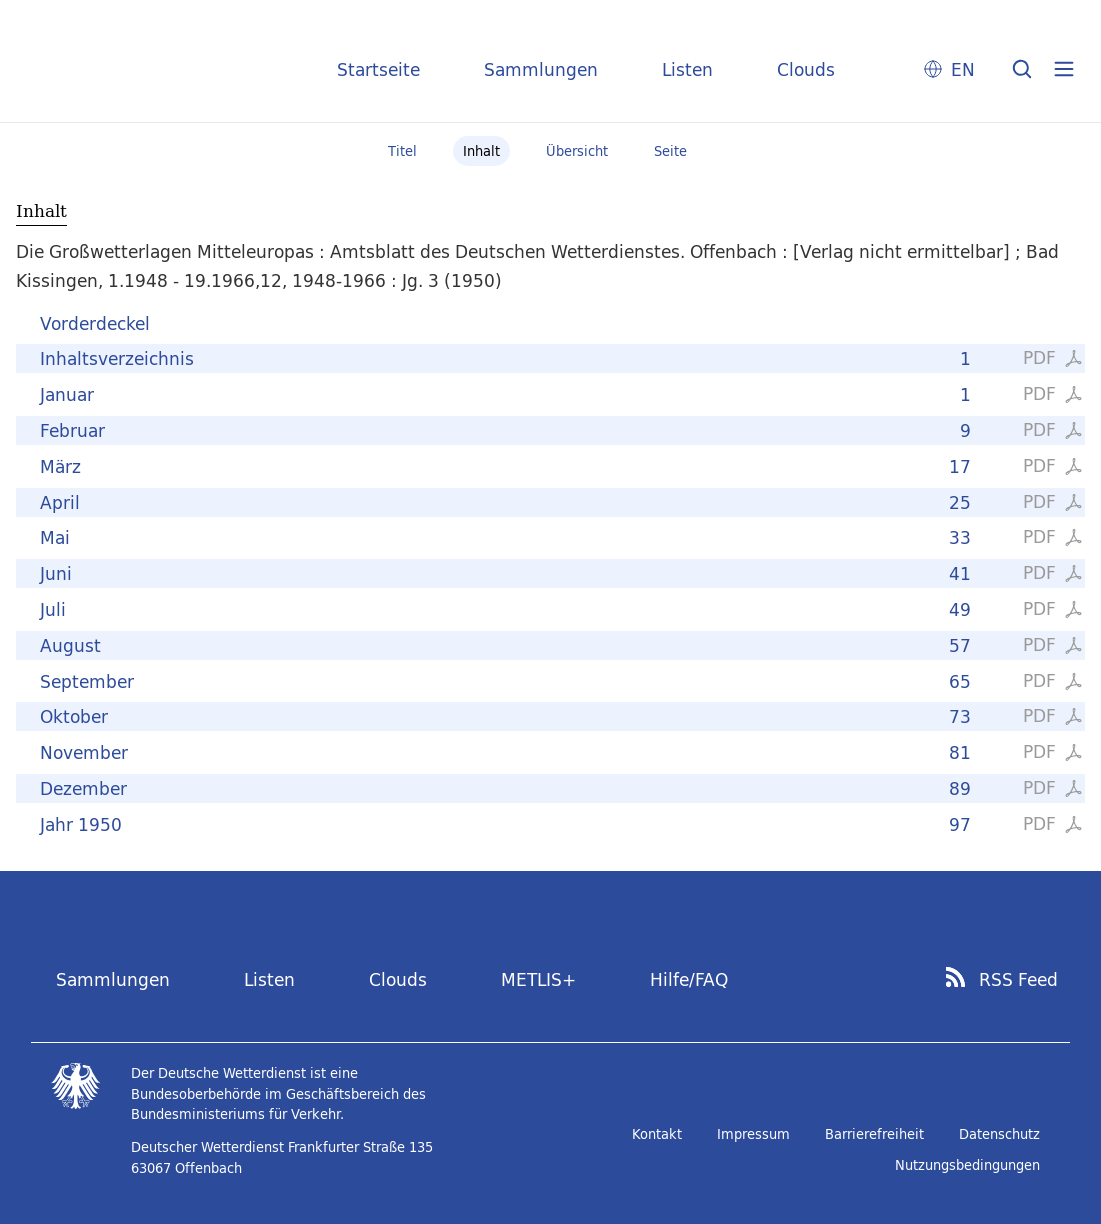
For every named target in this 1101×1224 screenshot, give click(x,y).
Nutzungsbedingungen (967, 1165)
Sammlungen (541, 69)
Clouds (806, 69)
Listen (687, 69)
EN (963, 69)
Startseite (378, 69)
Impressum (753, 1134)
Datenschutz (999, 1134)
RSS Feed (1018, 980)
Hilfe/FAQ (689, 979)
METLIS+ (538, 979)
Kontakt (657, 1134)
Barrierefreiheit (874, 1134)
